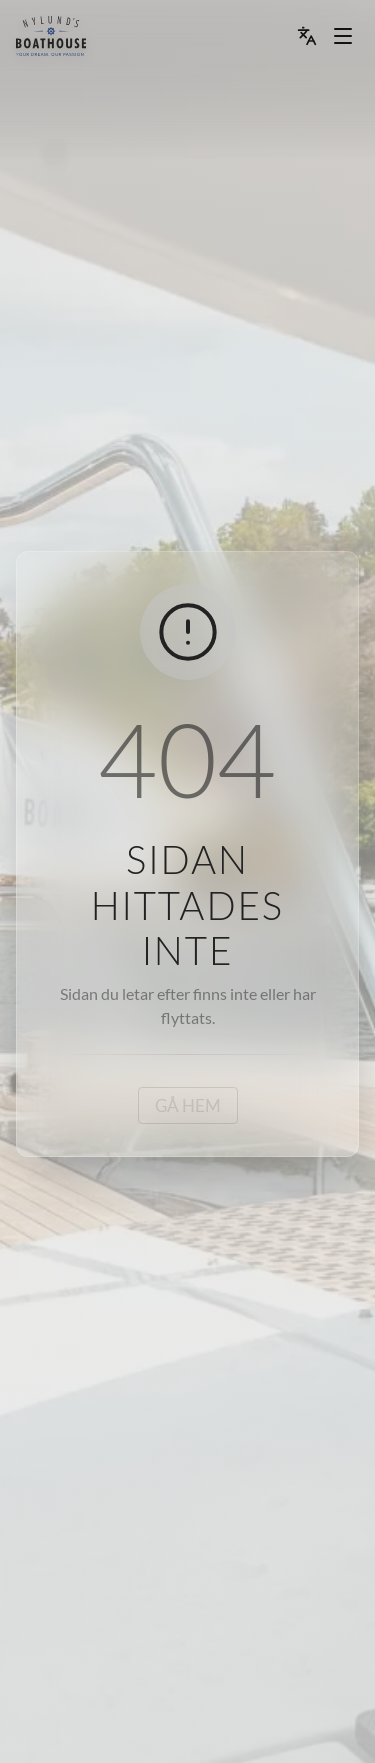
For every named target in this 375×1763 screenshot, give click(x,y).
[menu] (51, 36)
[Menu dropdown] (343, 36)
